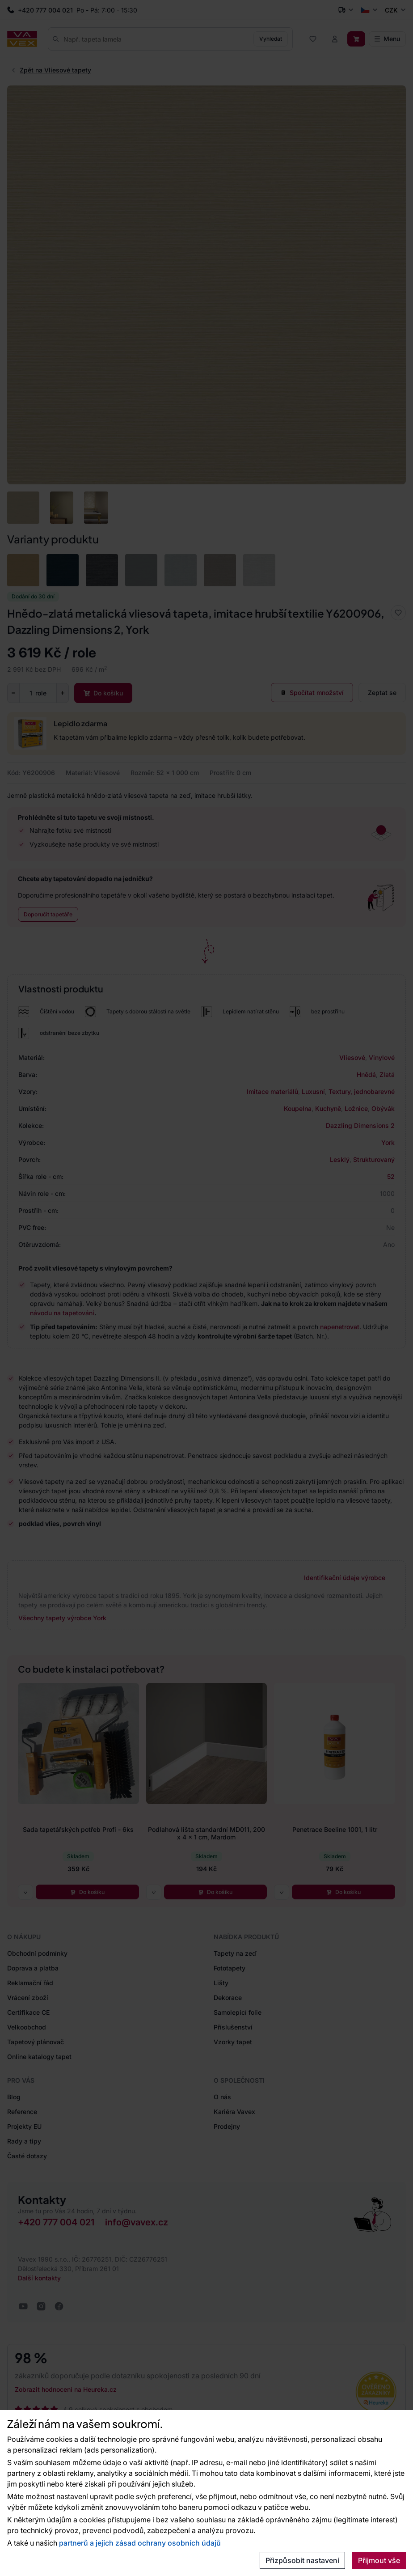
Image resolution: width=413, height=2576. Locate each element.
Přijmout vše (379, 2560)
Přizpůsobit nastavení (302, 2560)
